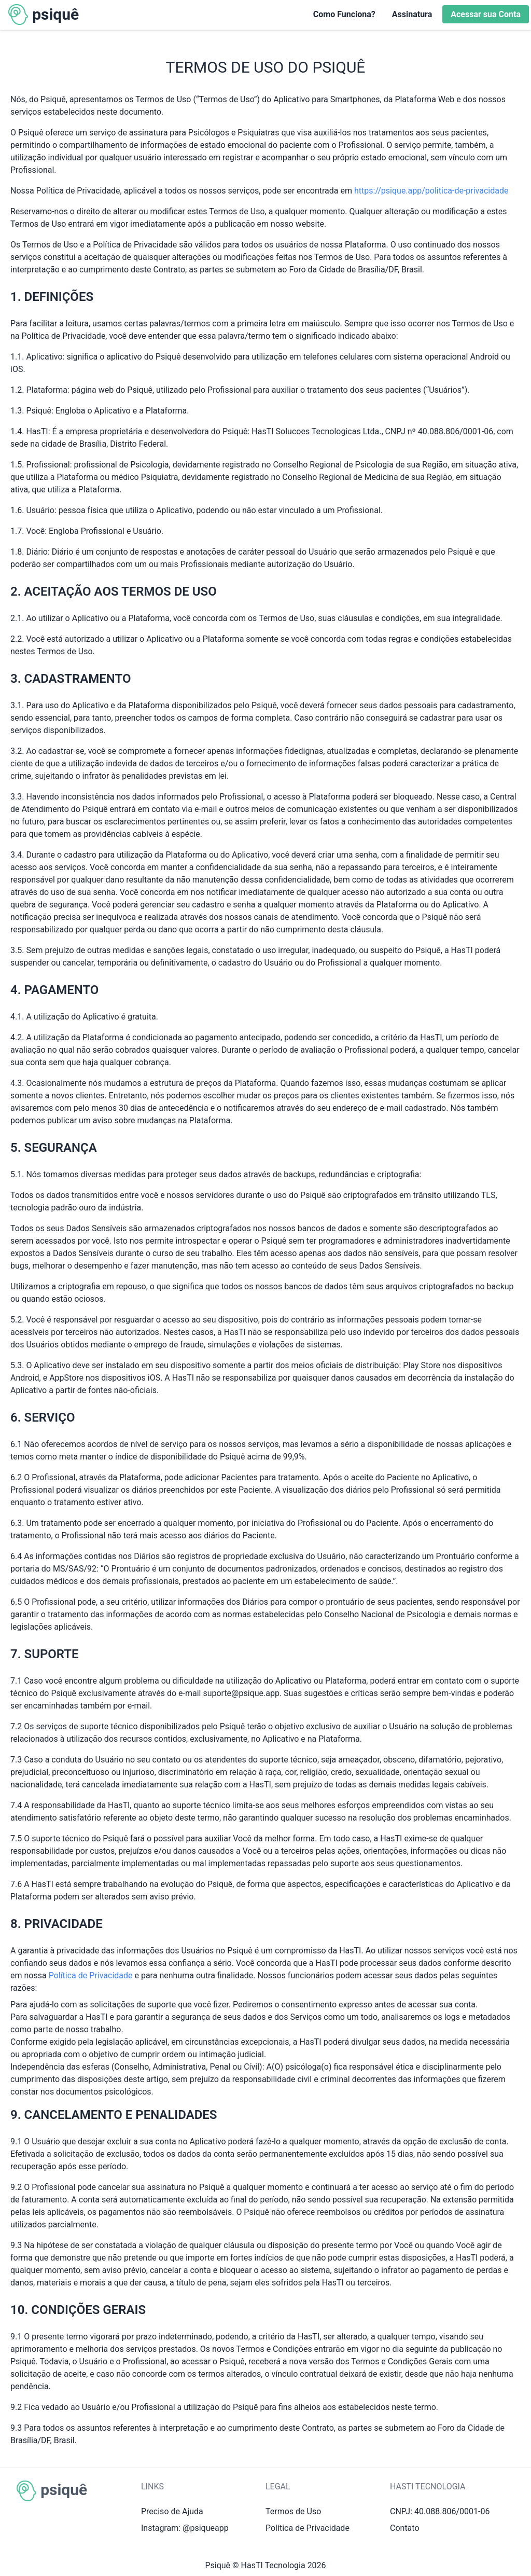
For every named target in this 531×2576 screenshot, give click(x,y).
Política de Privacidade (91, 1975)
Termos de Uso (293, 2511)
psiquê (55, 14)
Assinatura (412, 14)
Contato (405, 2528)
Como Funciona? (344, 14)
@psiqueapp (206, 2528)
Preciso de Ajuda (172, 2511)
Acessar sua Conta (486, 14)
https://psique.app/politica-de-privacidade (431, 191)
